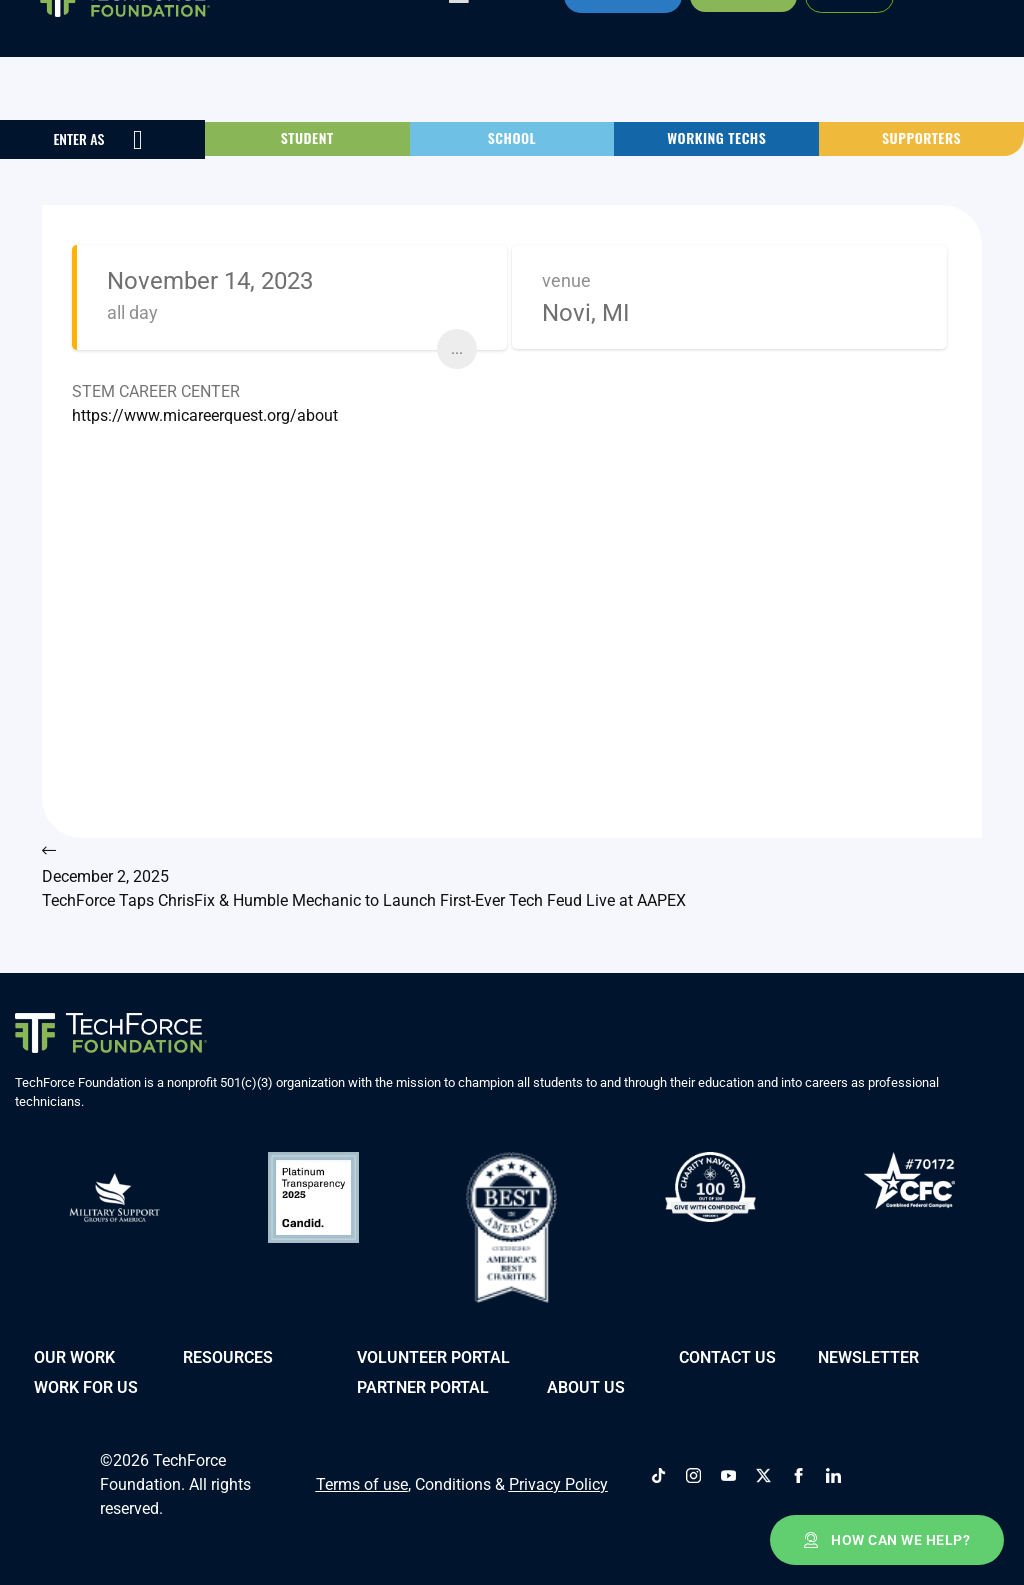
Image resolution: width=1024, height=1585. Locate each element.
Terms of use (362, 1482)
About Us (586, 1385)
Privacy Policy (558, 1482)
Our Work (74, 1355)
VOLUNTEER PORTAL (433, 1355)
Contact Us (727, 1355)
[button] (307, 138)
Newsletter (868, 1355)
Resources (228, 1355)
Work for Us (86, 1385)
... (457, 348)
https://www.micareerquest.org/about (205, 415)
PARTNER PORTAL (423, 1385)
